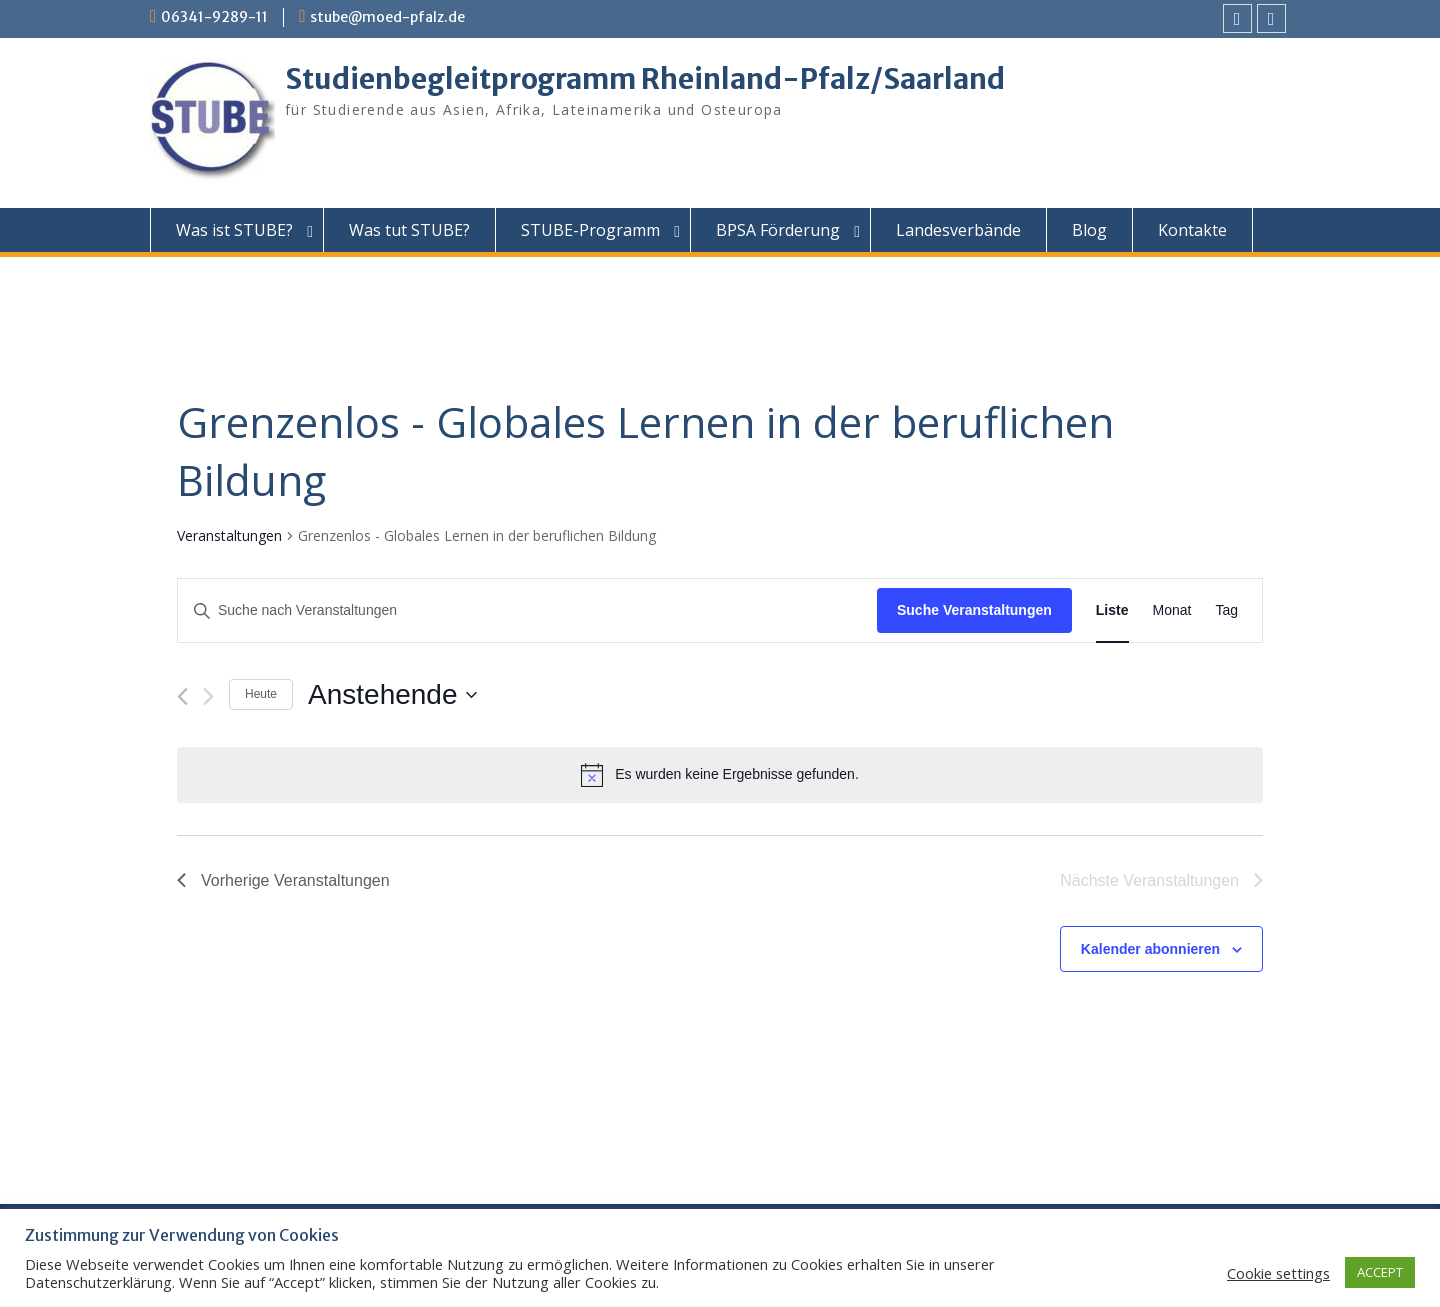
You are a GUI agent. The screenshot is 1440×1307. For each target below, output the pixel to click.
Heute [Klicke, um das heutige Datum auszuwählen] (261, 694)
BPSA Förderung (778, 230)
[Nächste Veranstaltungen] (208, 696)
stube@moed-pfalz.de (387, 17)
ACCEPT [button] (1380, 1272)
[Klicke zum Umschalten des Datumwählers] (392, 695)
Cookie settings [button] (1278, 1273)
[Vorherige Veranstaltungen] (182, 696)
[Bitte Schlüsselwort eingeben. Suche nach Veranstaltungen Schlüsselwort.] (527, 610)
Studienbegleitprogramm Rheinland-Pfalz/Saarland (645, 79)
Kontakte (1192, 230)
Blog (1089, 230)
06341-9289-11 (214, 17)
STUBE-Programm (590, 230)
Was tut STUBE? (409, 230)
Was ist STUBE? (234, 230)
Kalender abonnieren (1150, 949)
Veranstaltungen (229, 535)
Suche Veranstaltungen (974, 610)
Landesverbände (958, 230)
